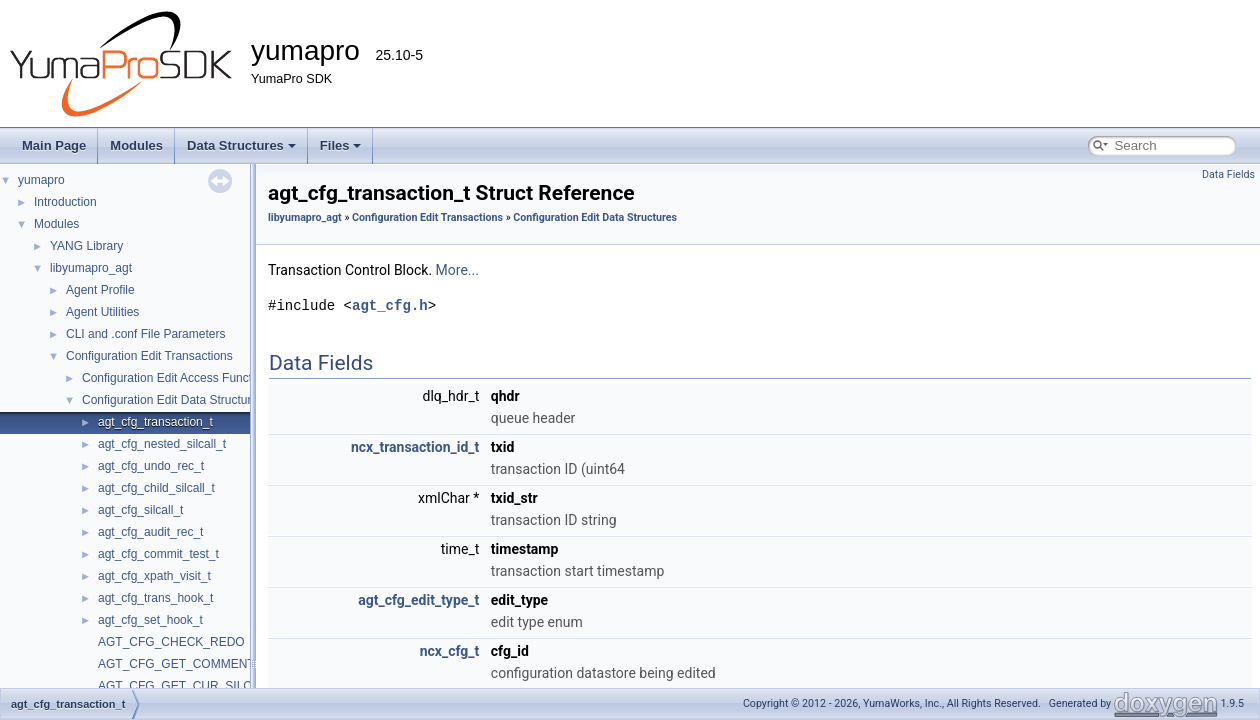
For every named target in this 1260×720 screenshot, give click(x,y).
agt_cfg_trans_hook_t (155, 598)
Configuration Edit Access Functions (178, 378)
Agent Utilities (102, 312)
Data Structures (241, 145)
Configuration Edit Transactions (149, 356)
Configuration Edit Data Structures (173, 400)
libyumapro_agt (91, 268)
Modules (136, 145)
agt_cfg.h (390, 305)
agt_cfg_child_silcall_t (156, 488)
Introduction (65, 202)
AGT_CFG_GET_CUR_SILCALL (185, 686)
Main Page (54, 145)
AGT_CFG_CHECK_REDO (171, 642)
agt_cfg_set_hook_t (150, 620)
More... (457, 270)
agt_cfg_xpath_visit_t (154, 576)
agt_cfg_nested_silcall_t (162, 444)
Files (341, 145)
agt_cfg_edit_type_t (418, 600)
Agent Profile (100, 290)
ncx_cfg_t (450, 651)
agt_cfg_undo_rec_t (151, 466)
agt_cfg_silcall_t (140, 510)
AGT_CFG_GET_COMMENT (176, 664)
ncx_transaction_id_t (415, 447)
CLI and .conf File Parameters (145, 334)
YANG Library (86, 246)
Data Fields (1228, 174)
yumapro (41, 180)
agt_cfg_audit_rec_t (150, 532)
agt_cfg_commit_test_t (158, 554)
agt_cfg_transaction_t (155, 422)
